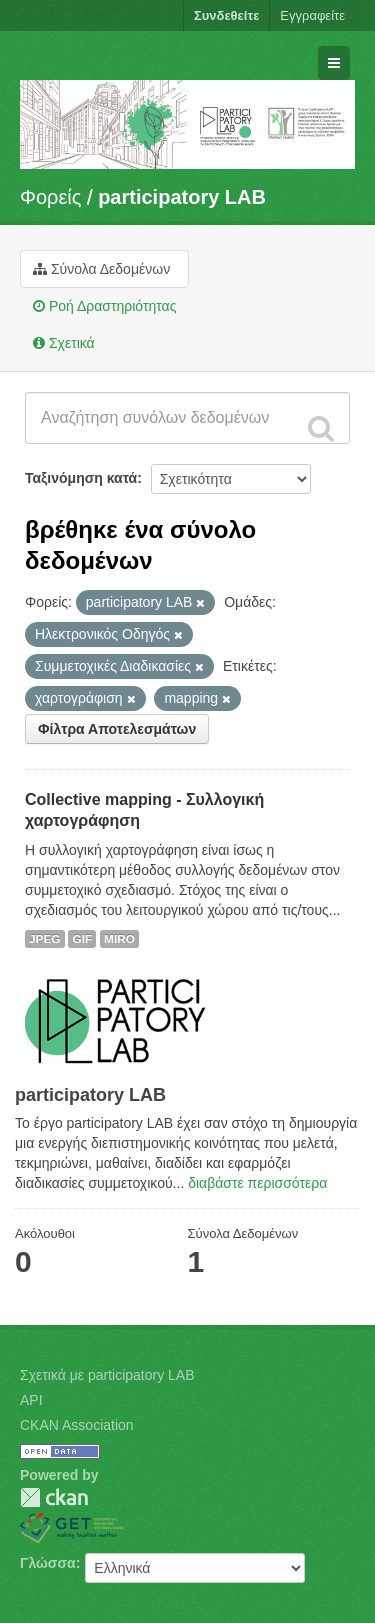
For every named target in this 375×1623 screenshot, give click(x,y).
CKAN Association (77, 1425)
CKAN (54, 1497)
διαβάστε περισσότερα (257, 1183)
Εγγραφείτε (312, 15)
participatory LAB (182, 197)
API (31, 1400)
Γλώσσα (48, 1563)
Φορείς (50, 197)
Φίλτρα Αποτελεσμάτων (117, 729)
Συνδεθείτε (226, 15)
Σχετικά (64, 343)
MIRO (119, 939)
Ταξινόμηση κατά (81, 478)
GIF (82, 939)
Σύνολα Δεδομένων (101, 269)
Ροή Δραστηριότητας (104, 306)
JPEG (45, 939)
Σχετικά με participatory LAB (107, 1375)
